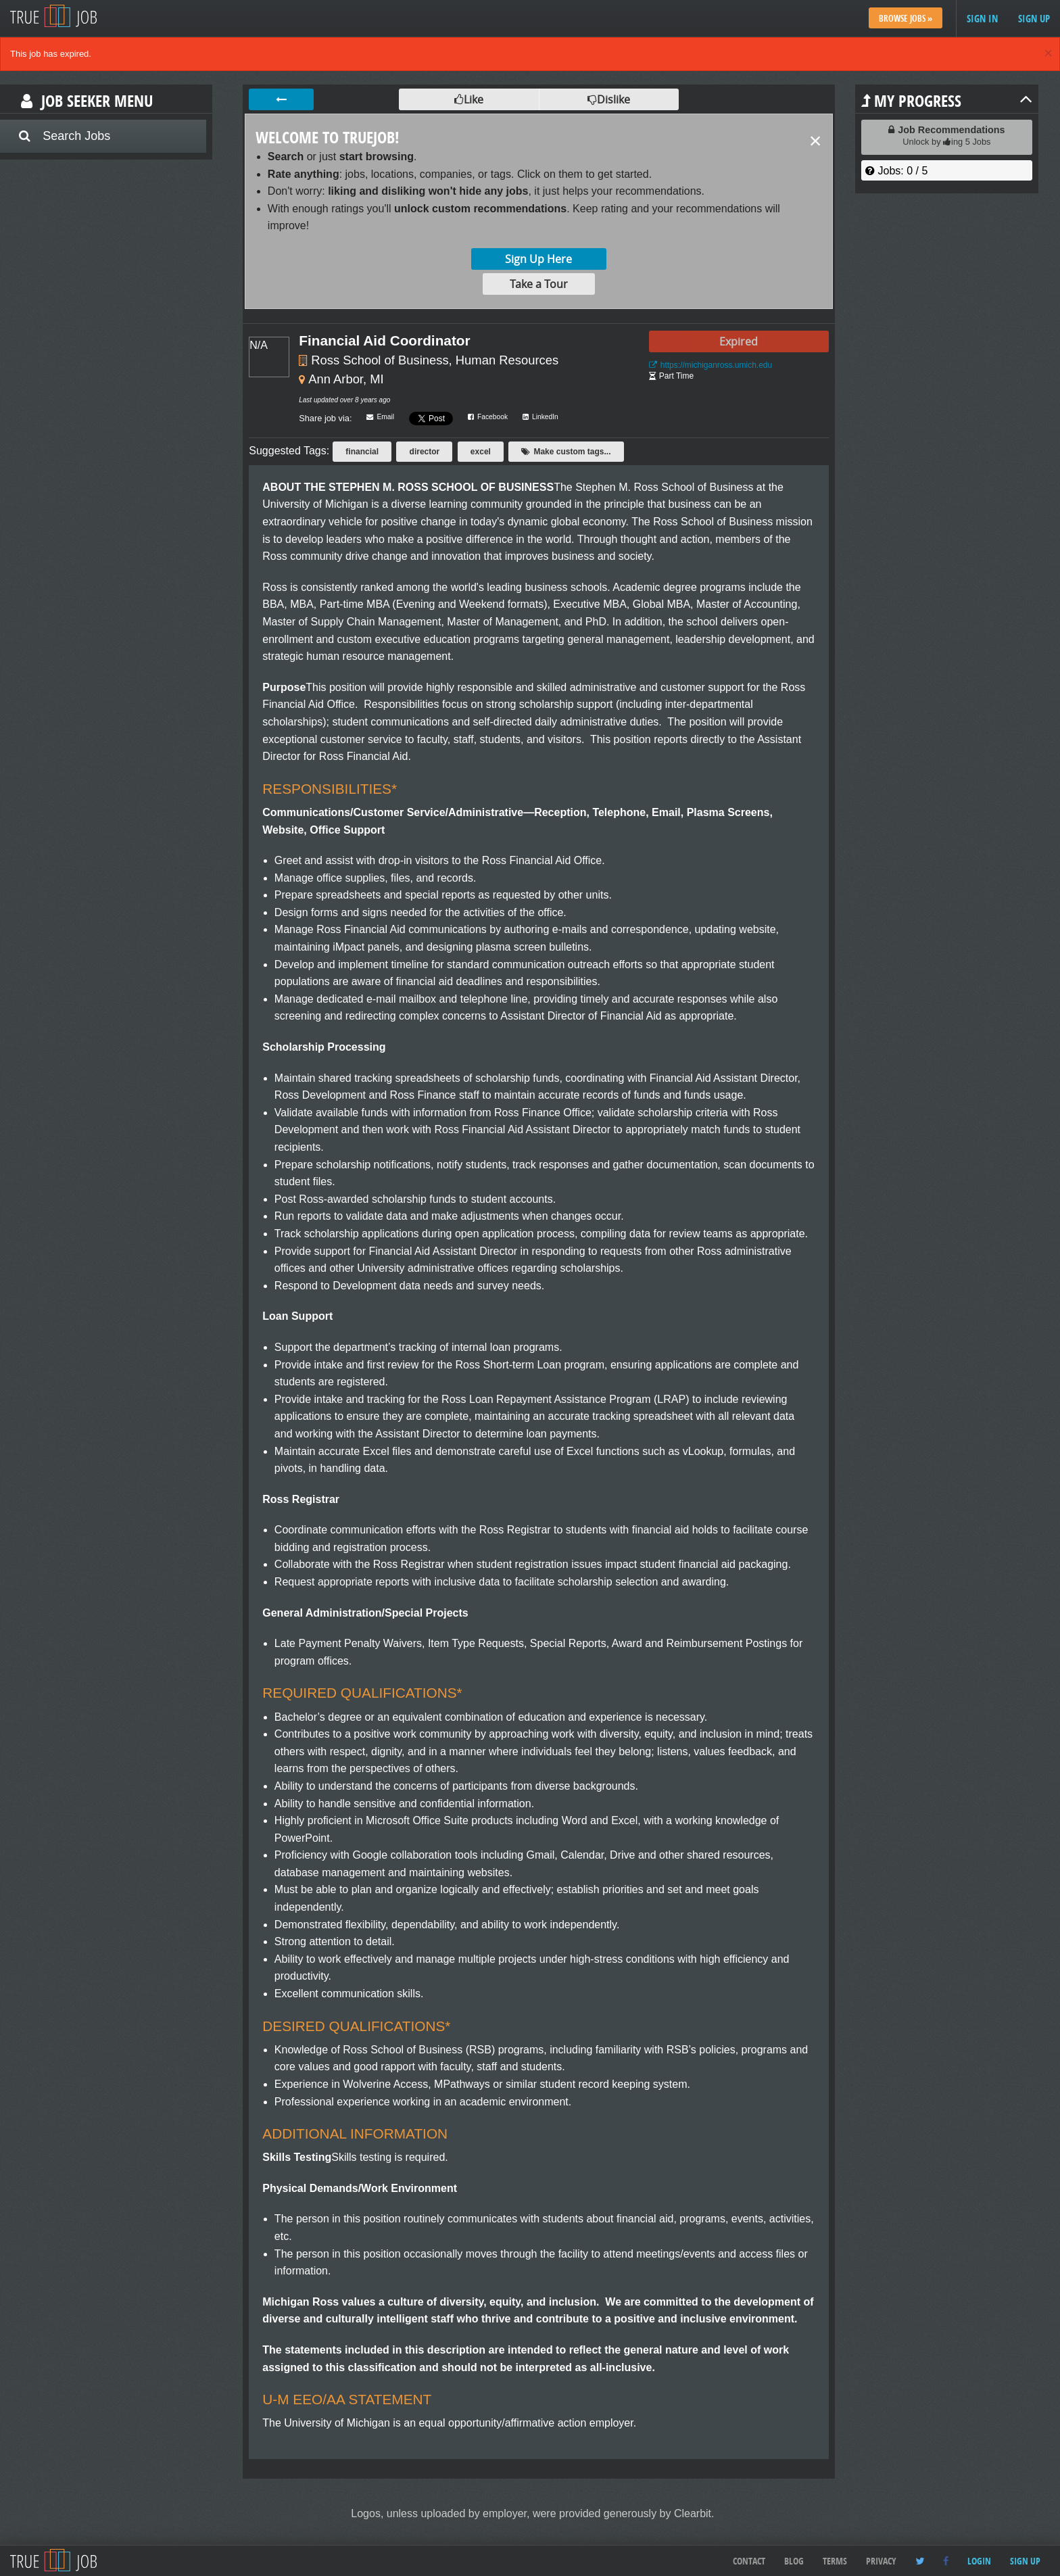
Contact (749, 2560)
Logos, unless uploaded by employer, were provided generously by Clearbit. (532, 2513)
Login (979, 2560)
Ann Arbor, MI (345, 379)
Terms (835, 2560)
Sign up (1034, 18)
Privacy (881, 2560)
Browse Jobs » (905, 18)
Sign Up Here (538, 259)
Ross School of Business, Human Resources (434, 360)
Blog (794, 2560)
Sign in (982, 18)
